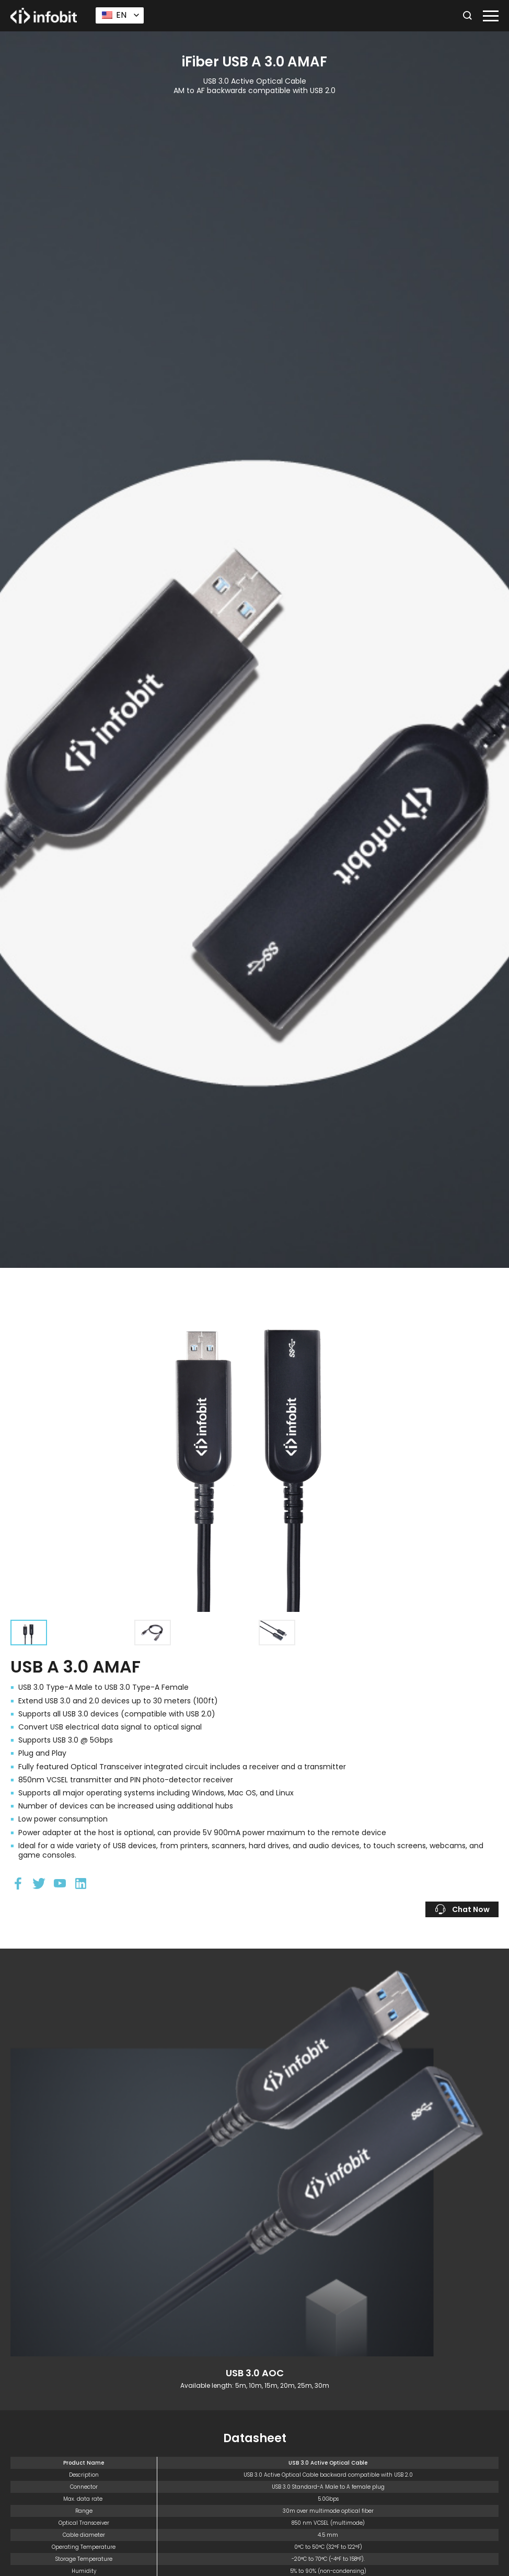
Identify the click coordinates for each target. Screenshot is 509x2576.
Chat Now (462, 1909)
